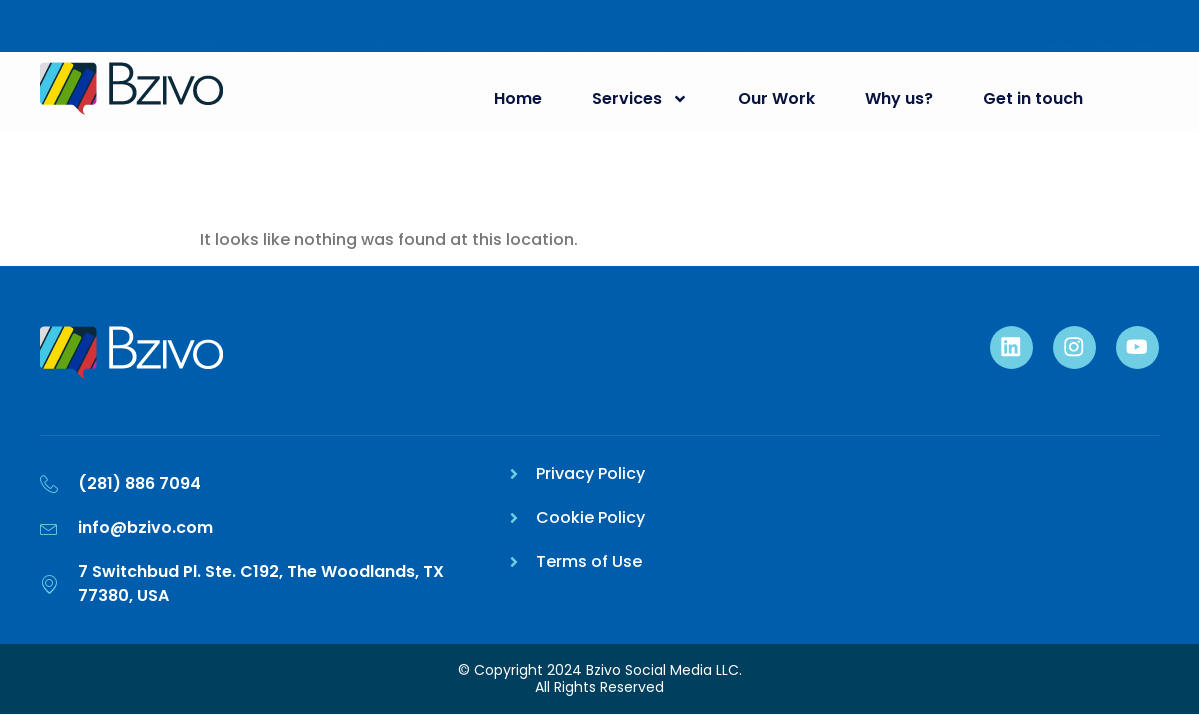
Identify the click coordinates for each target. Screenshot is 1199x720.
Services (636, 99)
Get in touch (1029, 98)
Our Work (772, 98)
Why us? (895, 98)
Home (514, 98)
